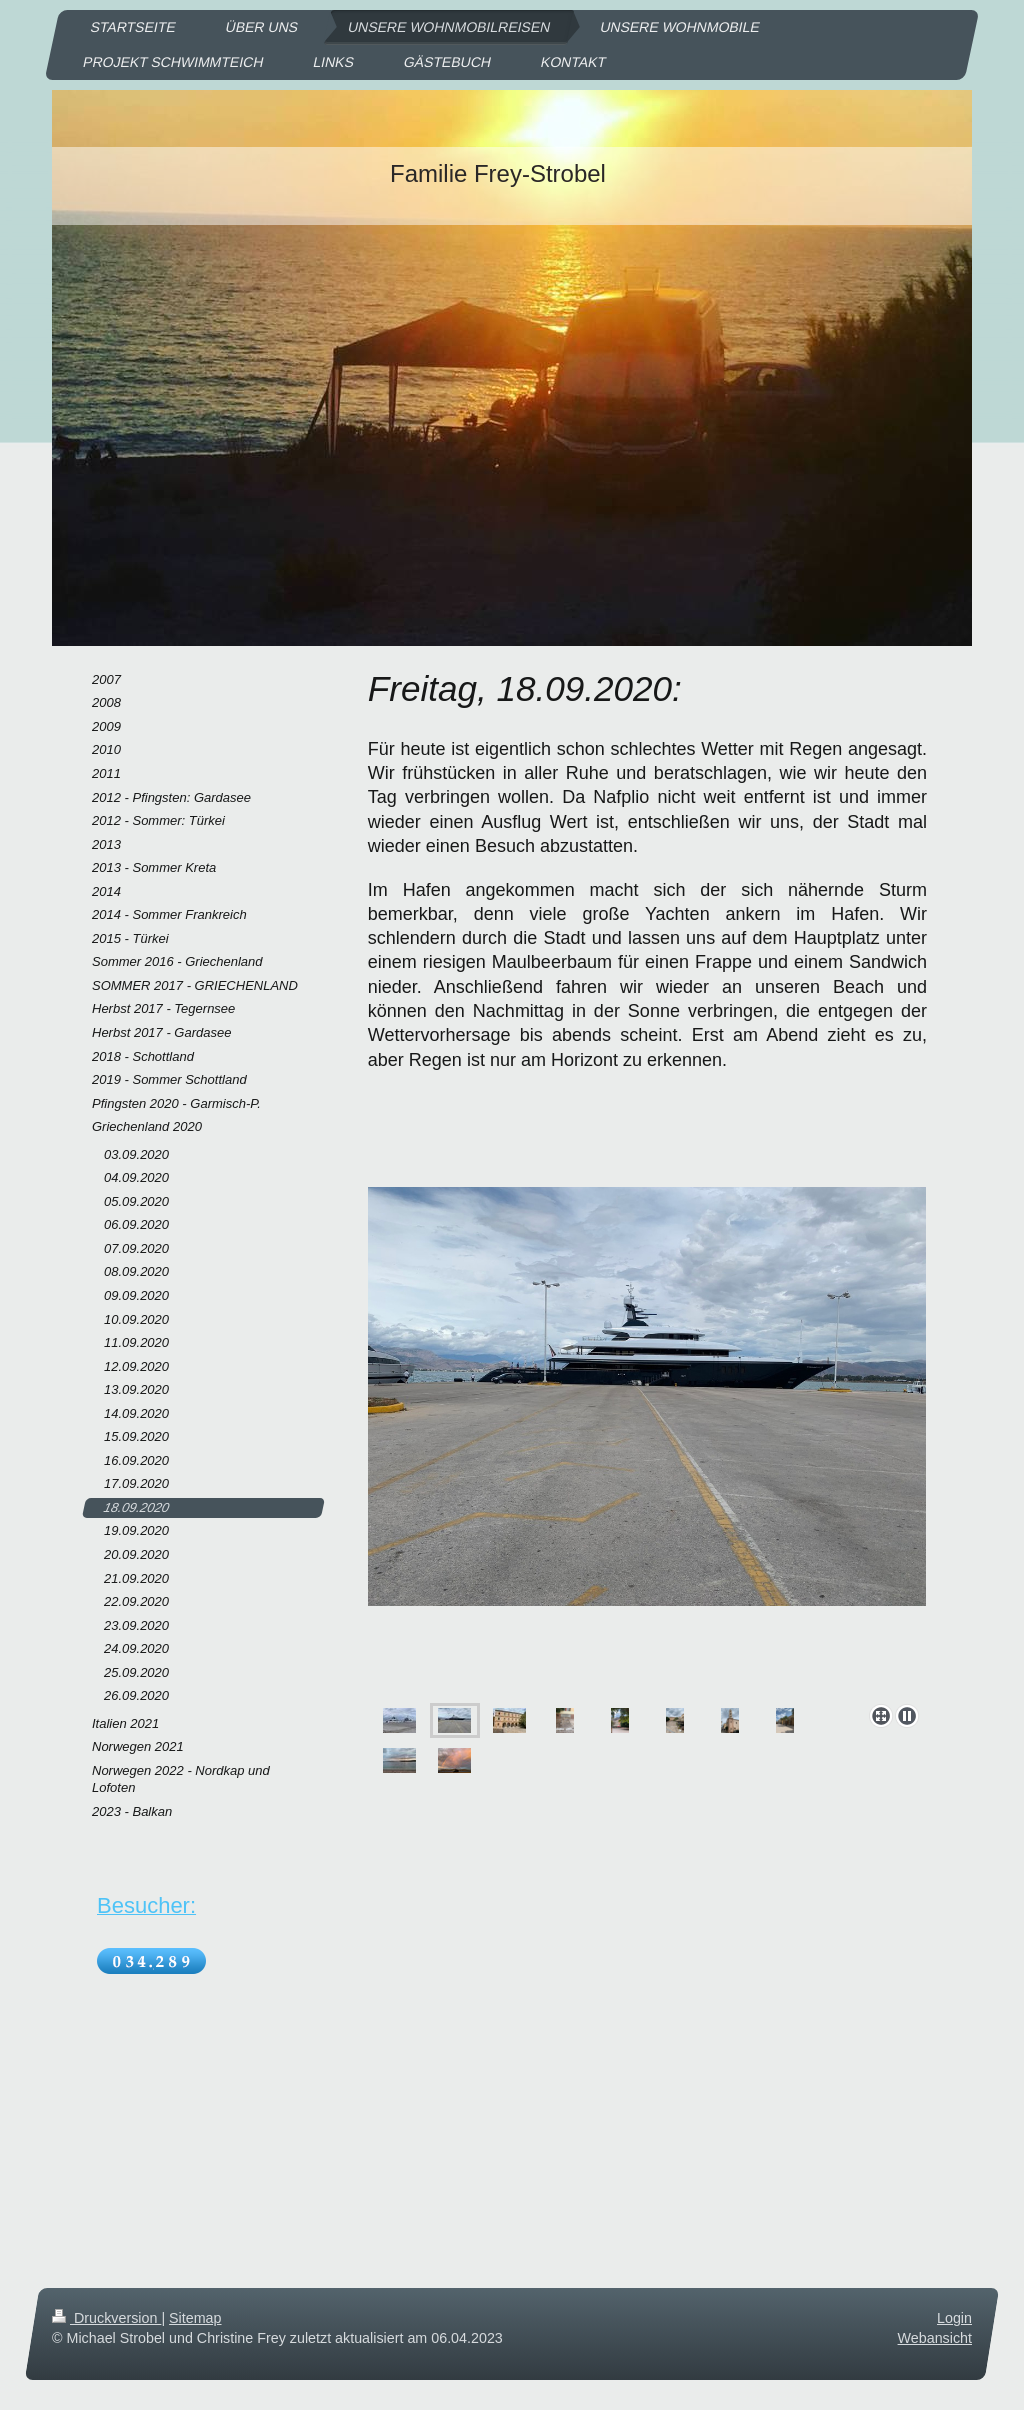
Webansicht (935, 2338)
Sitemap (195, 2318)
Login (954, 2318)
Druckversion (106, 2318)
